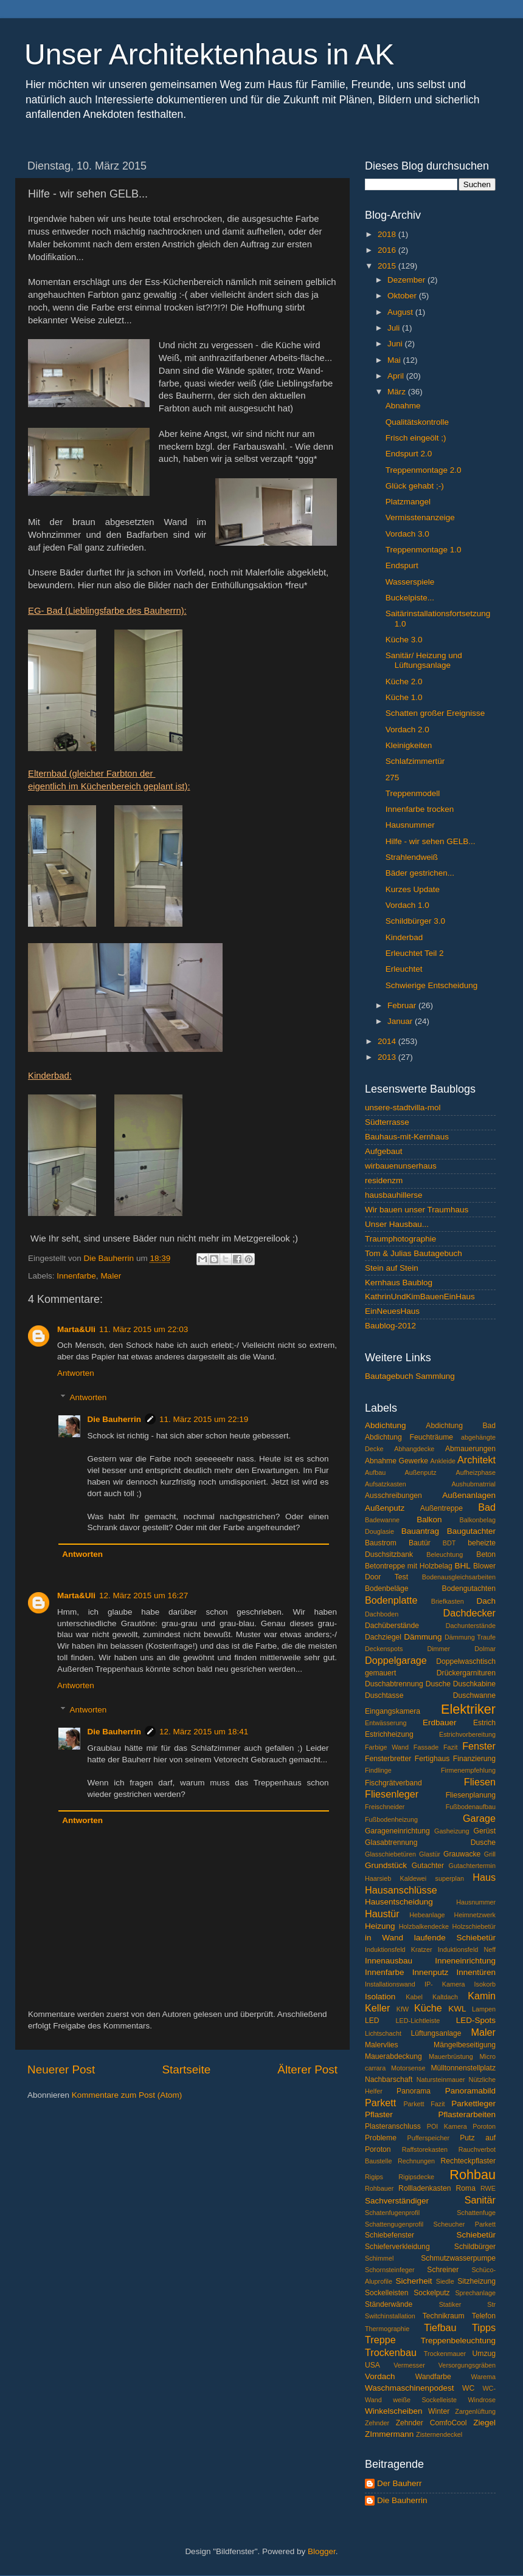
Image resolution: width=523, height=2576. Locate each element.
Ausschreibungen (393, 1495)
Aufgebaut (384, 1151)
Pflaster (379, 2114)
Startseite (186, 2069)
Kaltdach (445, 1997)
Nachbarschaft (388, 2079)
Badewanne (382, 1519)
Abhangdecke (414, 1448)
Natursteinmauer (441, 2079)
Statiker (450, 2304)
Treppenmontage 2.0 (424, 470)
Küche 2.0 (404, 681)
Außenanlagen (469, 1495)
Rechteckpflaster (468, 2161)
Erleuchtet (404, 969)
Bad (487, 1507)
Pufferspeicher (428, 2138)
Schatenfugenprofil (392, 2212)
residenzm (384, 1180)
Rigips (374, 2176)
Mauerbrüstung (451, 2056)
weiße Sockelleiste (425, 2399)
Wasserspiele (410, 581)
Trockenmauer (445, 2353)
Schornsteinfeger (390, 2269)
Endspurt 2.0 (409, 453)
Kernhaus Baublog (398, 1282)
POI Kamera (447, 2126)
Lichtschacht (383, 2033)
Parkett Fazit (424, 2103)
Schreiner (443, 2269)
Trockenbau (391, 2352)
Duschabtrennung (394, 1684)
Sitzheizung (476, 2281)
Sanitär (480, 2199)
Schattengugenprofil (394, 2224)
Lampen (484, 2009)
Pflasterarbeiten (467, 2114)
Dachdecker (469, 1612)
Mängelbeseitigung (465, 2045)
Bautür (420, 1543)
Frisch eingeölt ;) (416, 437)
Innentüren (476, 1972)
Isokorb (485, 1984)
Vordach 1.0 (407, 905)
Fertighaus (432, 1758)
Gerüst (485, 1831)
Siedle (445, 2281)
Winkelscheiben (394, 2411)
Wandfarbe (433, 2376)
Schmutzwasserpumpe (458, 2258)
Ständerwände (388, 2304)
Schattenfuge (476, 2212)
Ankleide (443, 1461)
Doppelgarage (396, 1660)
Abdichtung (385, 1425)
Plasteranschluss (393, 2126)
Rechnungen (416, 2161)
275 (393, 777)
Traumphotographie (400, 1238)
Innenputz (430, 1972)
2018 (388, 234)
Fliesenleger (391, 1793)
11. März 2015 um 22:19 (203, 1419)
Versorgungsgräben (467, 2365)
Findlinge (378, 1770)
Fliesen (480, 1781)
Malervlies (381, 2045)
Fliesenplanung (471, 1795)
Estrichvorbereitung (467, 1734)
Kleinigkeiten (409, 745)
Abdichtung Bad (461, 1425)
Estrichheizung (389, 1734)
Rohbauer (379, 2188)
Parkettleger (473, 2103)
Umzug (484, 2353)
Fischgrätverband (393, 1783)
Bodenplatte (391, 1600)
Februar (402, 1005)
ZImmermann (389, 2434)
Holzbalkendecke (424, 1926)
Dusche (438, 1684)
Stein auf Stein (391, 1268)
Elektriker (468, 1709)
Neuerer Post (61, 2069)
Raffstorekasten (425, 2149)
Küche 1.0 (404, 697)
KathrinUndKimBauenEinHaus (420, 1296)
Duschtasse (384, 1695)
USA (372, 2365)
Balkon (429, 1519)
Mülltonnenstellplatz (463, 2068)
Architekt (476, 1459)
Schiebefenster (389, 2235)
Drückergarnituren (466, 1673)
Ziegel (484, 2422)
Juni (396, 343)
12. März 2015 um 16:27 (143, 1595)
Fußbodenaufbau (471, 1806)
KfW (403, 2009)
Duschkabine (474, 1684)
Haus (484, 1877)
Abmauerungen (470, 1448)
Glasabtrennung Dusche (430, 1842)
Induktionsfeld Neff (467, 1949)
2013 (388, 1057)
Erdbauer (440, 1722)
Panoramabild (470, 2090)
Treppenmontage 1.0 (424, 549)
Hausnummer (410, 824)
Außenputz (384, 1508)
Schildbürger (475, 2246)
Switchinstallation (390, 2316)
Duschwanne (474, 1695)
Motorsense (408, 2068)
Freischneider (384, 1806)
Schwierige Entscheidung (432, 985)
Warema (483, 2376)
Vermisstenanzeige (420, 517)
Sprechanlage (475, 2292)
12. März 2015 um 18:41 (203, 1731)
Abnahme (403, 405)
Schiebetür (476, 2234)
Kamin (482, 1995)
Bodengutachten (469, 1588)
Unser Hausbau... (397, 1224)
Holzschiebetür (474, 1926)
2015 (388, 265)
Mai (395, 360)
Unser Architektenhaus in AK (209, 54)
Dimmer (438, 1648)
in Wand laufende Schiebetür (430, 1937)
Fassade (426, 1747)
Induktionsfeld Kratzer (398, 1949)
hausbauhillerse (394, 1195)
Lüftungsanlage (436, 2033)
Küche (428, 2007)
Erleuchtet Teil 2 (415, 953)
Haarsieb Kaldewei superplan (414, 1878)
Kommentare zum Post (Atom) (127, 2095)
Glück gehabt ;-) (415, 485)
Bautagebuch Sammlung (410, 1376)
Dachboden (381, 1614)
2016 (388, 250)
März (397, 391)
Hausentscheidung (399, 1901)
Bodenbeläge (387, 1588)
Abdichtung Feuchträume (409, 1437)
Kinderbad (404, 937)
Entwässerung (385, 1722)
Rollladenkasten (424, 2188)
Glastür (429, 1854)
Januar (401, 1021)
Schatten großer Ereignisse (435, 713)
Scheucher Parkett (465, 2224)
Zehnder (377, 2423)
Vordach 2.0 (407, 729)
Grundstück (386, 1865)
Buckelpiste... (410, 597)
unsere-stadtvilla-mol (403, 1107)
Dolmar (485, 1648)
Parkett (380, 2102)
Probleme (381, 2138)
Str (491, 2304)
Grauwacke (461, 1854)
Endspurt (402, 565)
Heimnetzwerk (475, 1914)
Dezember (407, 279)
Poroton (484, 2126)
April (396, 375)
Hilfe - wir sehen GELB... (431, 841)
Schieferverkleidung (397, 2246)
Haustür (382, 1913)
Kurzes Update (413, 889)
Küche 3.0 (404, 639)
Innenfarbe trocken (420, 809)
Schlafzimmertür (415, 761)
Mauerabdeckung (393, 2056)
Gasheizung (451, 1831)
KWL (457, 2008)
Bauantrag (420, 1531)
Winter (438, 2411)
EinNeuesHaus (392, 1311)
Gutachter (428, 1865)
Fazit (450, 1747)
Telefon (484, 2316)
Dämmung (423, 1636)
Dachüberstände (392, 1625)
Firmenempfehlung (468, 1770)
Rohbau (472, 2174)
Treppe (380, 2339)
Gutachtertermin (472, 1865)
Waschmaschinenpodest (409, 2387)
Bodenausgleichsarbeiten (459, 1577)
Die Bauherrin (115, 1419)
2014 (388, 1041)
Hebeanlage (427, 1914)
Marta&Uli (76, 1329)
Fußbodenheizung (391, 1819)
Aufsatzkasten (385, 1484)
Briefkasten (447, 1601)
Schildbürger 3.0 (415, 921)
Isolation (380, 1996)
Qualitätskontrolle (417, 422)
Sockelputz (431, 2293)
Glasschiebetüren (390, 1854)
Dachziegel (383, 1637)
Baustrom (381, 1543)
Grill (490, 1854)
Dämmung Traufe (470, 1637)
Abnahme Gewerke (396, 1461)
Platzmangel (408, 501)
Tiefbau (440, 2327)
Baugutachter (471, 1531)
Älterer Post (307, 2069)
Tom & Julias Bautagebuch (413, 1253)
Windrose (482, 2399)
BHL (463, 1565)
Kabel (414, 1997)
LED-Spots (476, 2020)
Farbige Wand (387, 1747)
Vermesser (409, 2365)
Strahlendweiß (412, 857)
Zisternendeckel (439, 2434)
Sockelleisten (387, 2293)
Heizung (380, 1926)
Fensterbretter (388, 1758)
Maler (110, 1275)
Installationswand (390, 1984)
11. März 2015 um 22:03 (143, 1329)
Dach (486, 1601)
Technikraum (444, 2316)
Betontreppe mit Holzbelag (408, 1566)
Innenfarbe (76, 1275)
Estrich (484, 1723)
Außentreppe (441, 1508)
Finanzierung (474, 1758)
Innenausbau (388, 1960)
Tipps (484, 2327)
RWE (488, 2188)
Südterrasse (387, 1122)
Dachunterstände (471, 1625)
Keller (377, 2007)
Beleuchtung (444, 1554)
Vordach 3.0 (407, 533)
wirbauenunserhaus (401, 1165)
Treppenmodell (413, 793)
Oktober (403, 295)
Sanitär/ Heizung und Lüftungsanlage (424, 660)
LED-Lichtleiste (418, 2020)
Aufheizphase (476, 1472)
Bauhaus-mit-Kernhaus (407, 1136)
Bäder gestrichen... (420, 873)
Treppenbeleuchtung (458, 2340)
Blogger (322, 2551)
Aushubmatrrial (473, 1484)
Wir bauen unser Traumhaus (416, 1209)
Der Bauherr (399, 2483)
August (401, 312)
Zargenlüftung (475, 2411)
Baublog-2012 (390, 1325)
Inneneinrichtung (465, 1960)
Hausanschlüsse (401, 1889)
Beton (486, 1554)
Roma (466, 2188)
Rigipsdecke (416, 2176)
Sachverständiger (397, 2200)
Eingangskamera (392, 1711)
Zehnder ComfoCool (431, 2423)
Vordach (380, 2376)
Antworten (75, 1373)
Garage (479, 1818)
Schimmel (379, 2258)
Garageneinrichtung (397, 1831)
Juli (394, 327)
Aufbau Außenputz (401, 1472)
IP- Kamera (444, 1984)
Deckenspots (384, 1648)
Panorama (414, 2091)
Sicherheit (413, 2281)
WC (468, 2388)
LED (372, 2020)
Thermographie (387, 2328)
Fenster (479, 1745)
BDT (449, 1543)
